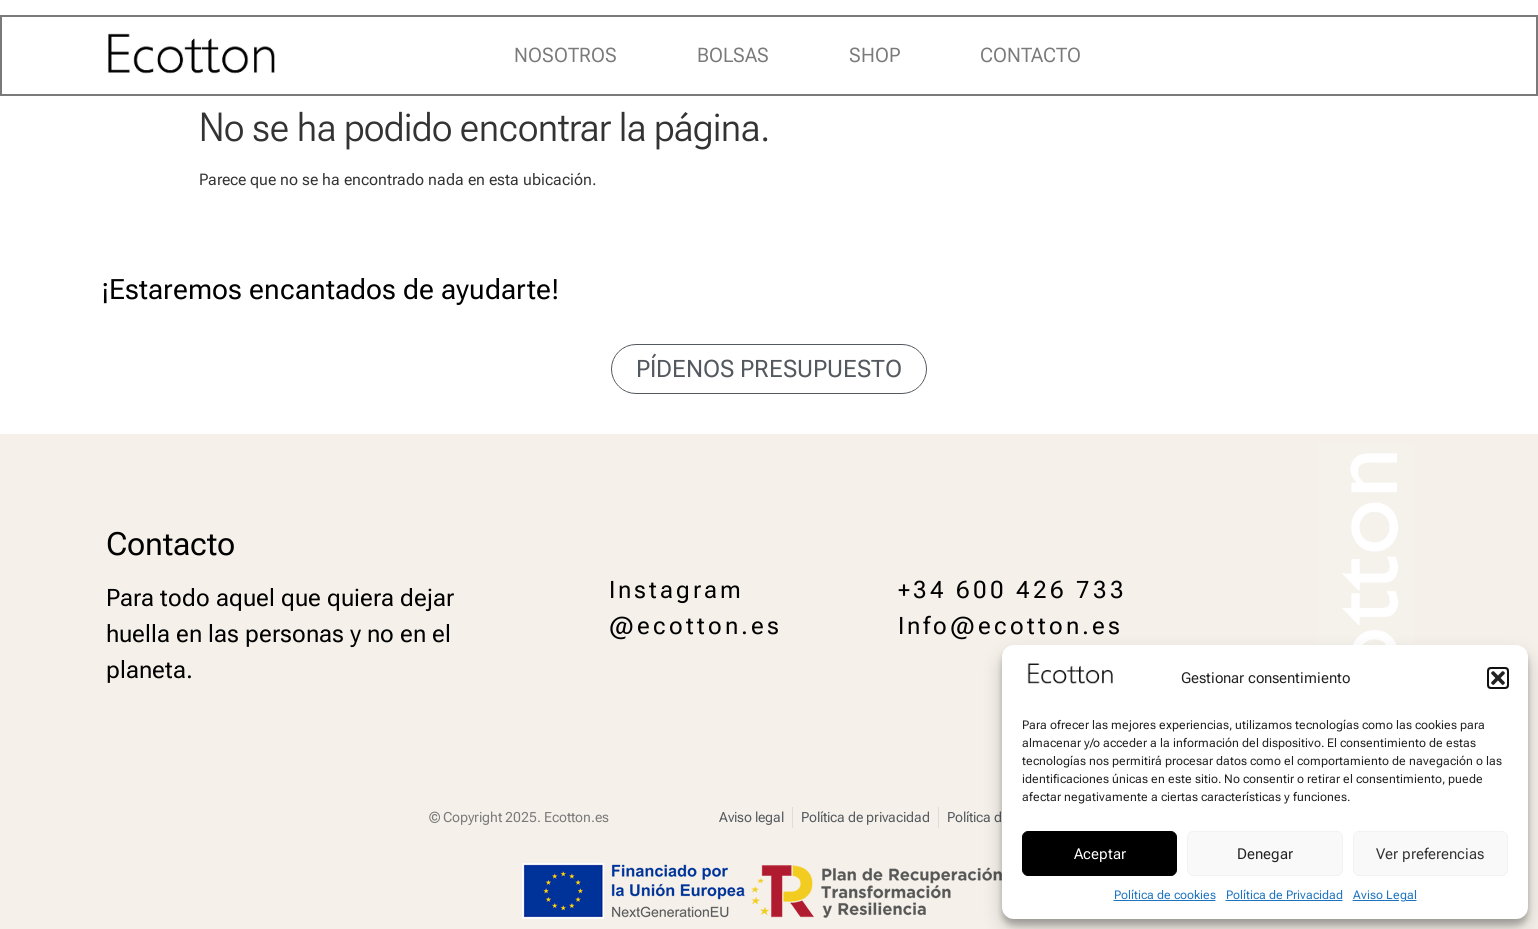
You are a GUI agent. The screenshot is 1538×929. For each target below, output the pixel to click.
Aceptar (1100, 854)
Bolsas (733, 55)
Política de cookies (1165, 895)
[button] (1498, 678)
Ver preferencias (1430, 854)
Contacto (1030, 55)
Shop (874, 55)
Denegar (1265, 854)
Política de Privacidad (1284, 895)
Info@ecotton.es (1010, 626)
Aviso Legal (1385, 895)
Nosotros (565, 55)
